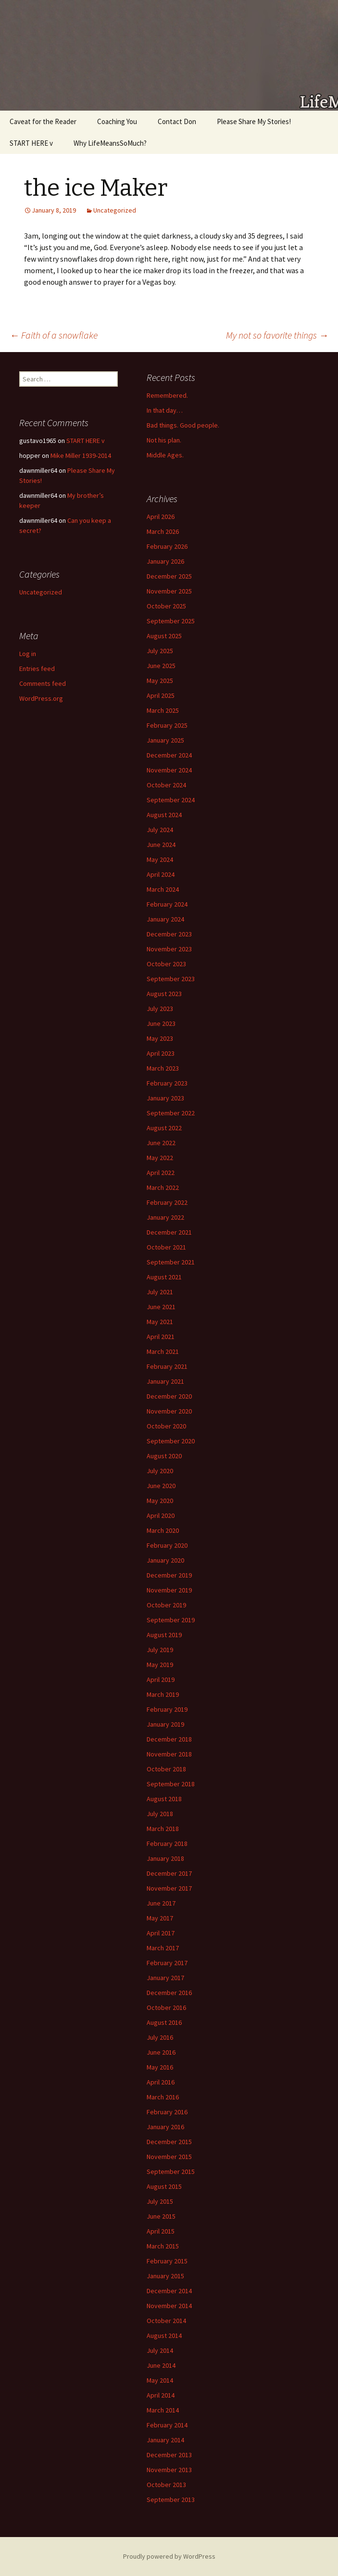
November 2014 (169, 2305)
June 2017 (161, 1903)
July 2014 (160, 2350)
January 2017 (165, 1977)
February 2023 (167, 1083)
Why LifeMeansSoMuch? (110, 143)
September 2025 (171, 621)
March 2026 (163, 531)
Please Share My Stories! (254, 121)
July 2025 (160, 650)
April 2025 (161, 695)
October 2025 (166, 606)
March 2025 (163, 710)
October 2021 (166, 1247)
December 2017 (169, 1873)
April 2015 (161, 2231)
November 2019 (169, 1590)
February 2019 (167, 1709)
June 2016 (161, 2052)
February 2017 (167, 1962)
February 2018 (167, 1843)
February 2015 (167, 2261)
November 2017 (169, 1888)
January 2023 (165, 1098)
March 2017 (163, 1948)
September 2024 (171, 800)
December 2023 (169, 934)
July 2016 (160, 2037)
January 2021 (165, 1381)
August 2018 (164, 1798)
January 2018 (165, 1858)
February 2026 (167, 546)
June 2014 (161, 2365)
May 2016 (160, 2067)
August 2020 (164, 1456)
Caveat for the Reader (43, 121)
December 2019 (169, 1575)
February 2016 (167, 2112)
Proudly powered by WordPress (169, 2556)
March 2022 (163, 1187)
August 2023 (164, 993)
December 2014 (169, 2290)
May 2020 (160, 1500)
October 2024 (166, 785)
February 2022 (167, 1202)
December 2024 (169, 755)
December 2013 (169, 2454)
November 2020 (169, 1411)
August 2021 (164, 1277)
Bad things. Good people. (183, 425)
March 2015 (163, 2246)
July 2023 (160, 1008)
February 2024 (167, 904)
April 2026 (161, 516)
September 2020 (171, 1441)
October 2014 (166, 2320)
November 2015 (169, 2156)
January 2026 (165, 561)
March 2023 (163, 1068)
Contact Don (177, 121)
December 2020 (169, 1396)
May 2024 (160, 859)
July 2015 (160, 2201)
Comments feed (42, 683)
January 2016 (165, 2126)
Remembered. (167, 395)
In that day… (165, 410)
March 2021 (163, 1351)
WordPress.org (41, 698)
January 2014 (165, 2440)
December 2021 (169, 1232)
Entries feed (37, 668)
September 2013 (171, 2499)
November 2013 (169, 2469)
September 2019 (171, 1620)
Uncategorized (114, 210)
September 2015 (171, 2171)
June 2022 (161, 1142)
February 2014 (167, 2425)
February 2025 (167, 725)
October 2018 (166, 1769)
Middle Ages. (165, 455)
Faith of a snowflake (54, 335)
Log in (27, 653)
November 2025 (169, 591)
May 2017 (160, 1918)
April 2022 (161, 1172)
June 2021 (161, 1306)
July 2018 (160, 1813)
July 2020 (160, 1470)
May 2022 (160, 1157)
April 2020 (161, 1515)
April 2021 (161, 1336)
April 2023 (161, 1053)
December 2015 (169, 2141)
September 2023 (171, 978)
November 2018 (169, 1754)
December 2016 (169, 1992)
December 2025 (169, 576)
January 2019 (165, 1724)
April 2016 (161, 2082)
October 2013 (166, 2484)
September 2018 (171, 1784)
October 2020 (166, 1426)
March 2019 (163, 1694)
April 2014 (161, 2395)
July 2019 (160, 1649)
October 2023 (166, 964)
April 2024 (161, 874)
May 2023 (160, 1038)
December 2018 (169, 1739)
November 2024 (169, 770)
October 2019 (166, 1605)
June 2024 (161, 844)
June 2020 (161, 1485)
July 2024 (160, 829)
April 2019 (161, 1679)
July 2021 (160, 1292)
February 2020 (167, 1545)
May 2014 (160, 2380)
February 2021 (167, 1366)
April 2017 (161, 1933)
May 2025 (160, 680)
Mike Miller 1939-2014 (80, 455)
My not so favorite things (277, 335)
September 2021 (171, 1262)
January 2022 (165, 1217)
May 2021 (160, 1321)
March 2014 (163, 2410)
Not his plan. (164, 440)
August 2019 (164, 1634)
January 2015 (165, 2276)
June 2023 (161, 1023)
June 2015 (161, 2216)
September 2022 (171, 1113)
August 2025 (164, 635)
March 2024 (163, 889)
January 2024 (165, 919)
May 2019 (160, 1664)
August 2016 (164, 2022)
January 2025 (165, 740)
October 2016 (166, 2007)
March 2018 (163, 1828)
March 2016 (163, 2097)
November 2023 (169, 949)
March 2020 (163, 1530)
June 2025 (161, 665)
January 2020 (165, 1560)
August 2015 (164, 2186)
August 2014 (164, 2335)
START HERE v (31, 143)
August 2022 (164, 1128)
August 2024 (164, 814)
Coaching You (117, 121)
